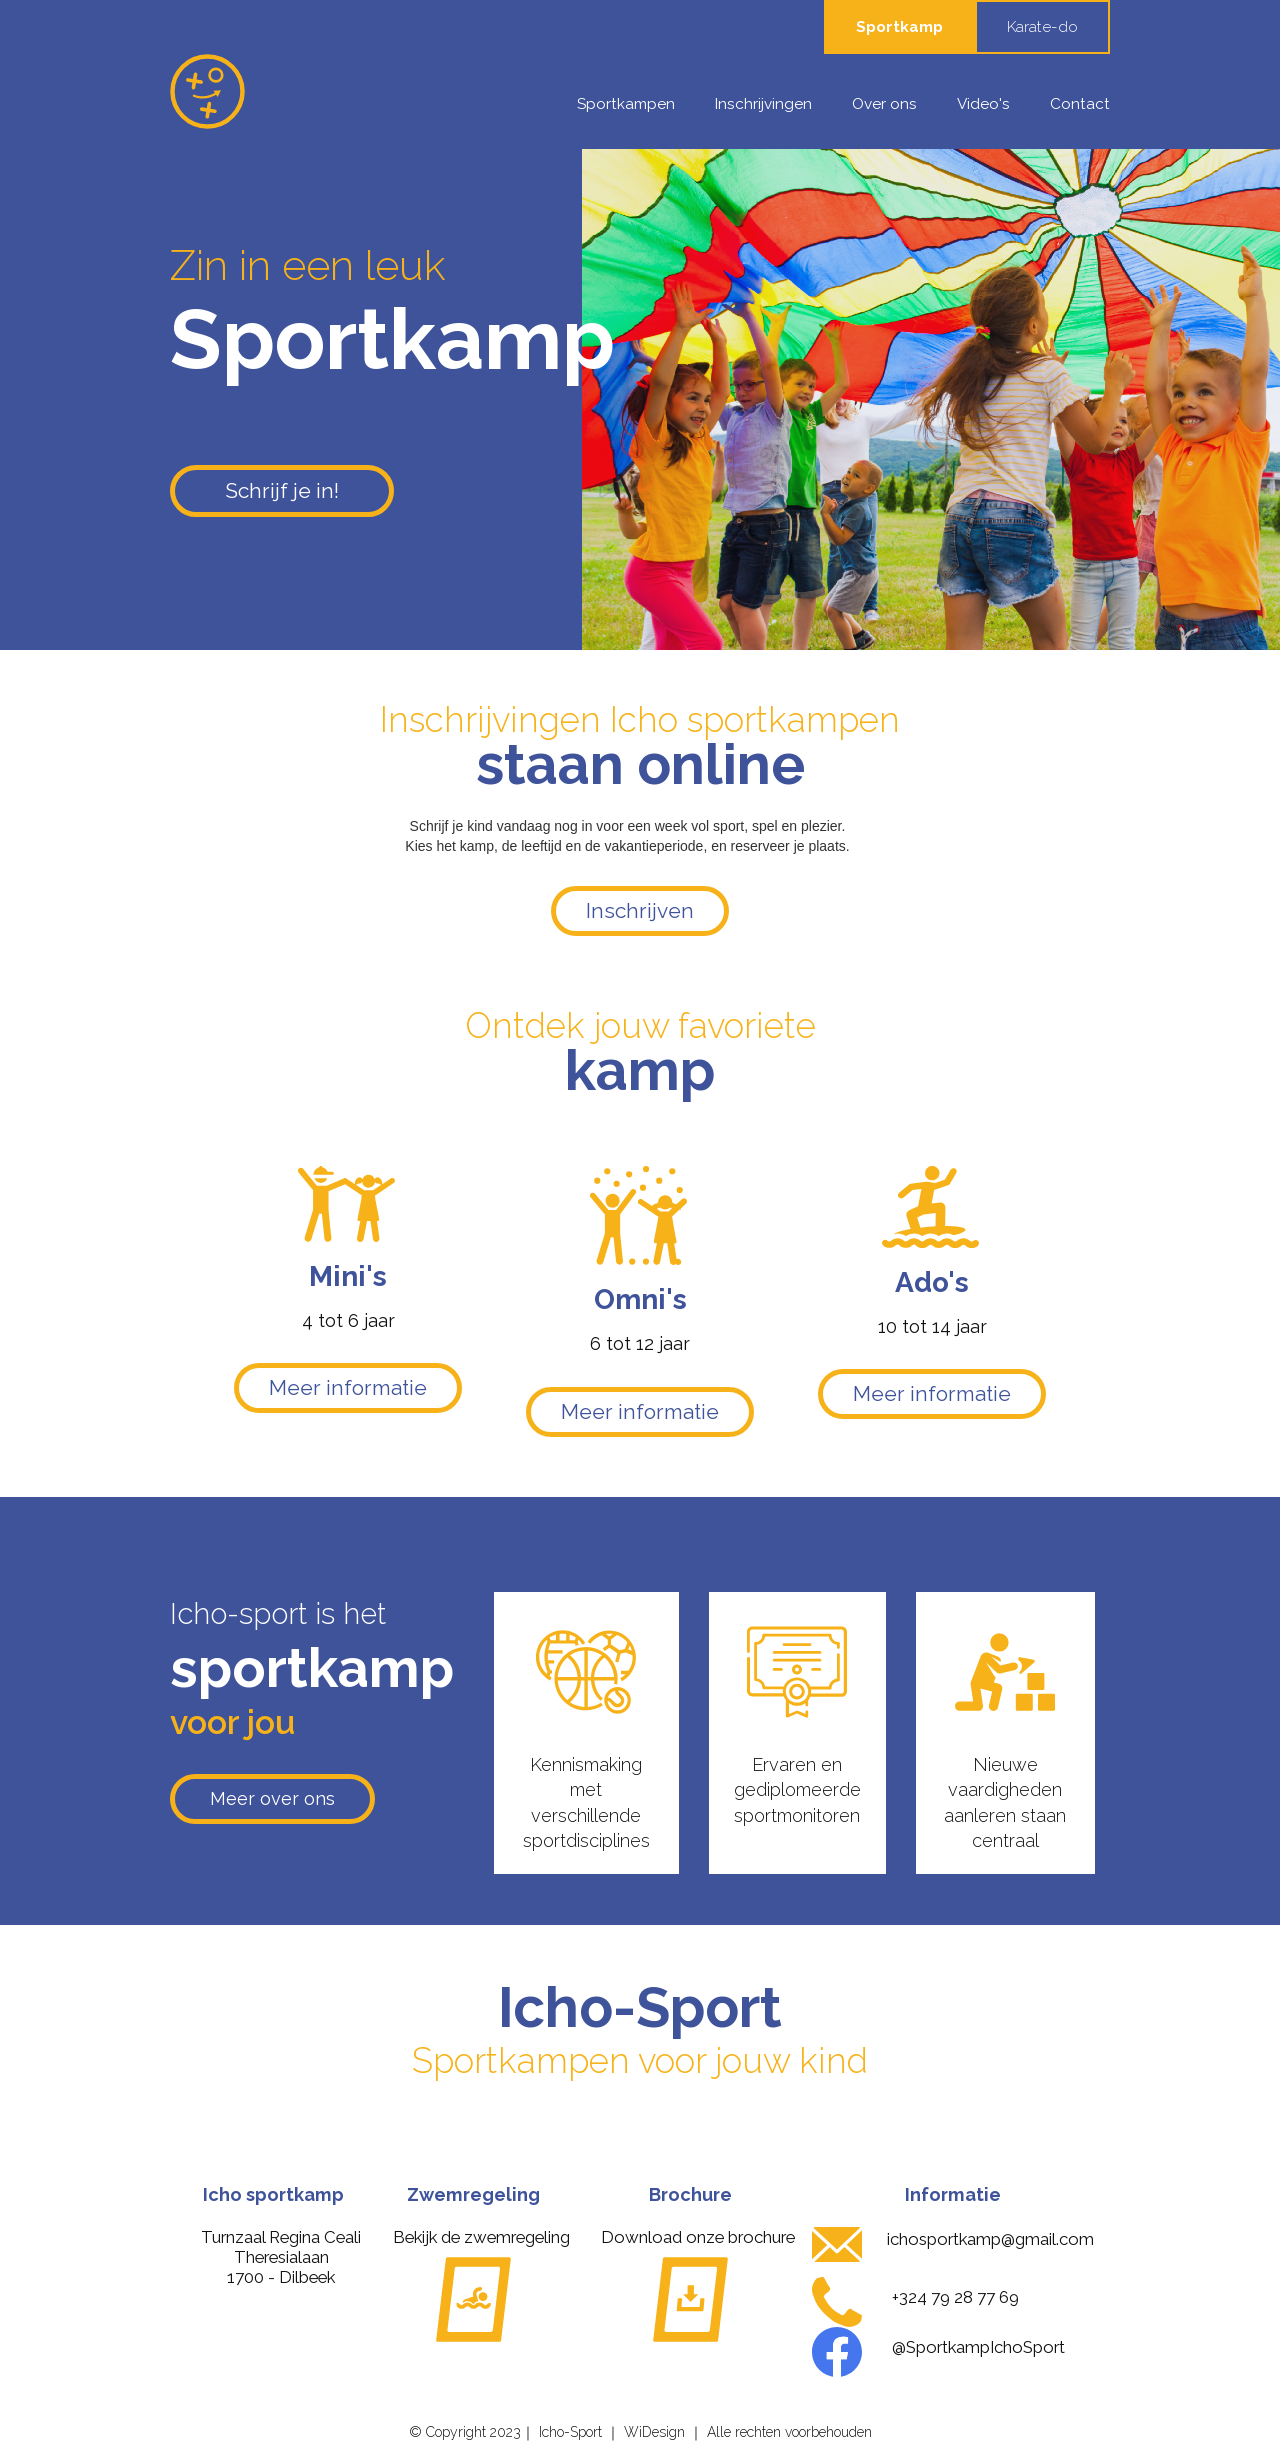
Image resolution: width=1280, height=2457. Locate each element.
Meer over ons (272, 1798)
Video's (983, 104)
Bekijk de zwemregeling (481, 2237)
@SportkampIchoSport (978, 2347)
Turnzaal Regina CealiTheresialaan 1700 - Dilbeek (281, 2257)
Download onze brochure (698, 2237)
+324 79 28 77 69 (955, 2297)
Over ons (884, 104)
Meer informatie (348, 1387)
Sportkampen (626, 104)
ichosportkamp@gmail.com (990, 2239)
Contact (1080, 104)
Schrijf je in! (282, 490)
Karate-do (1042, 27)
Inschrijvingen (763, 104)
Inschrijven (640, 910)
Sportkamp (899, 27)
